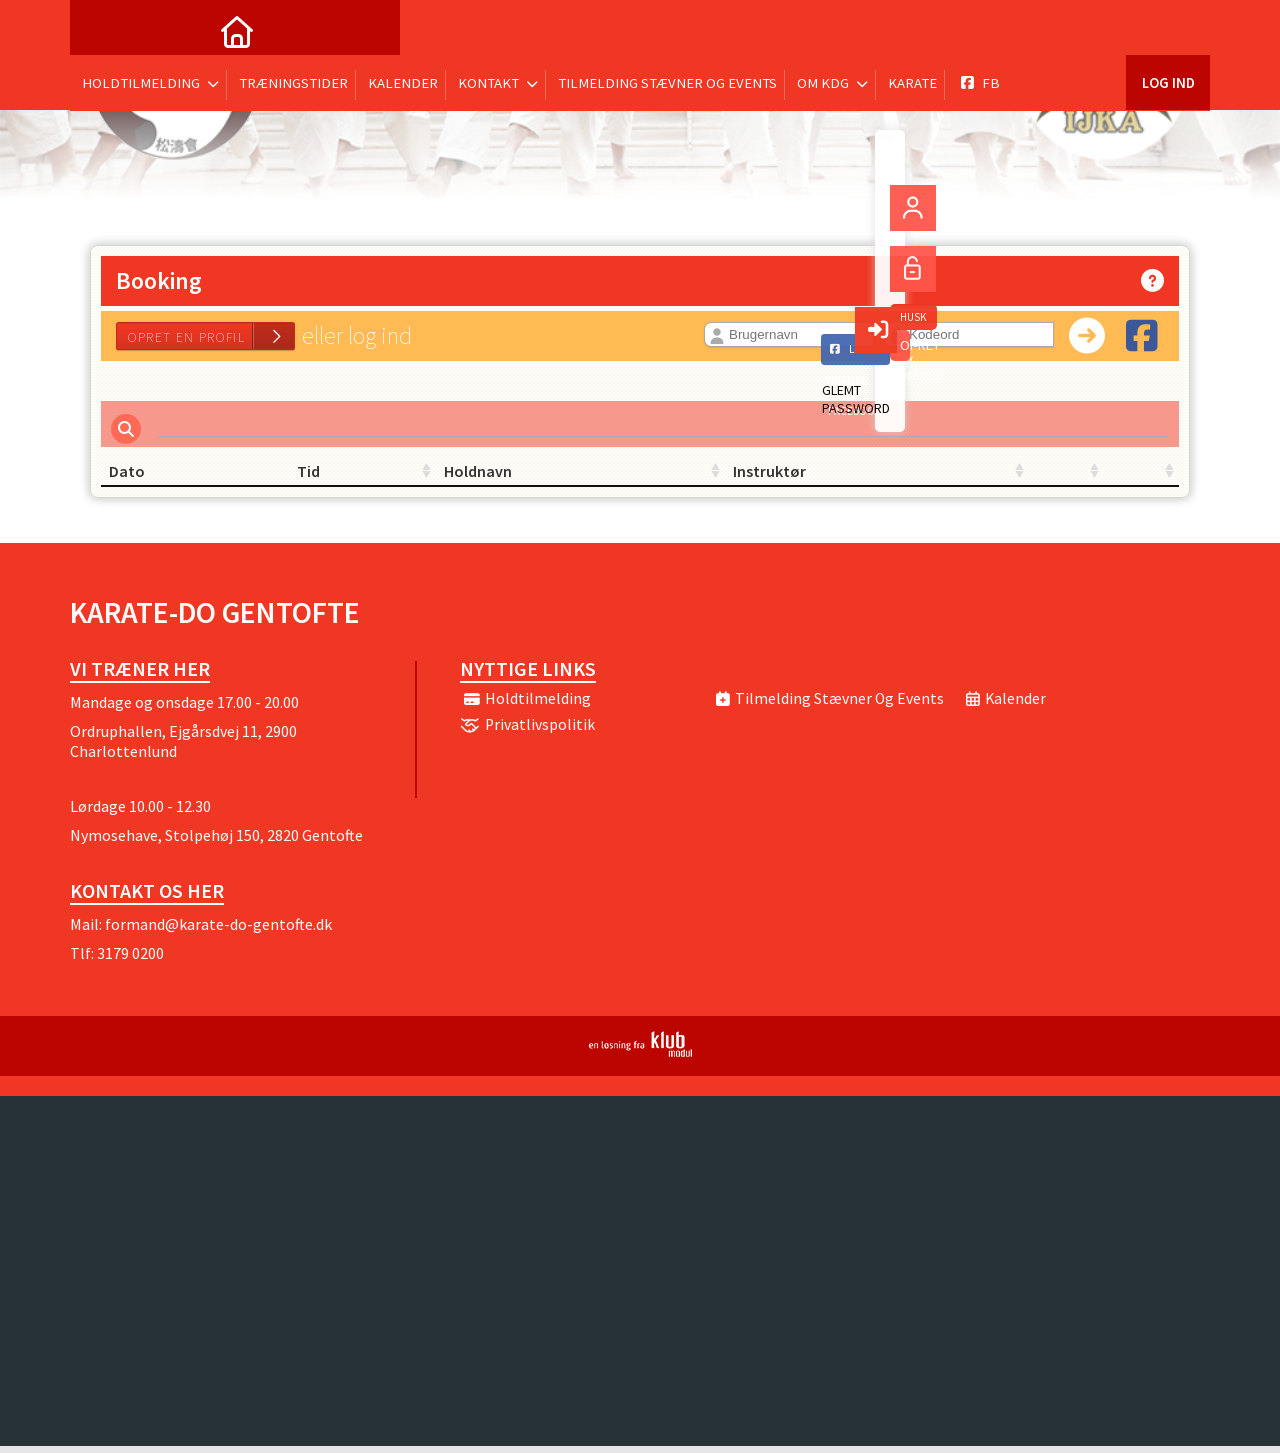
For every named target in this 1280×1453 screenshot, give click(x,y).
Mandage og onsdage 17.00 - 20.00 (184, 709)
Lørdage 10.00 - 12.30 (140, 813)
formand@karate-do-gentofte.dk (218, 931)
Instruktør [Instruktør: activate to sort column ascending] (684, 478)
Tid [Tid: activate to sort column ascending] (300, 478)
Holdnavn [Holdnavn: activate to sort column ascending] (502, 478)
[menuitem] (100, 30)
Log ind (1167, 29)
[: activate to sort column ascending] (910, 478)
